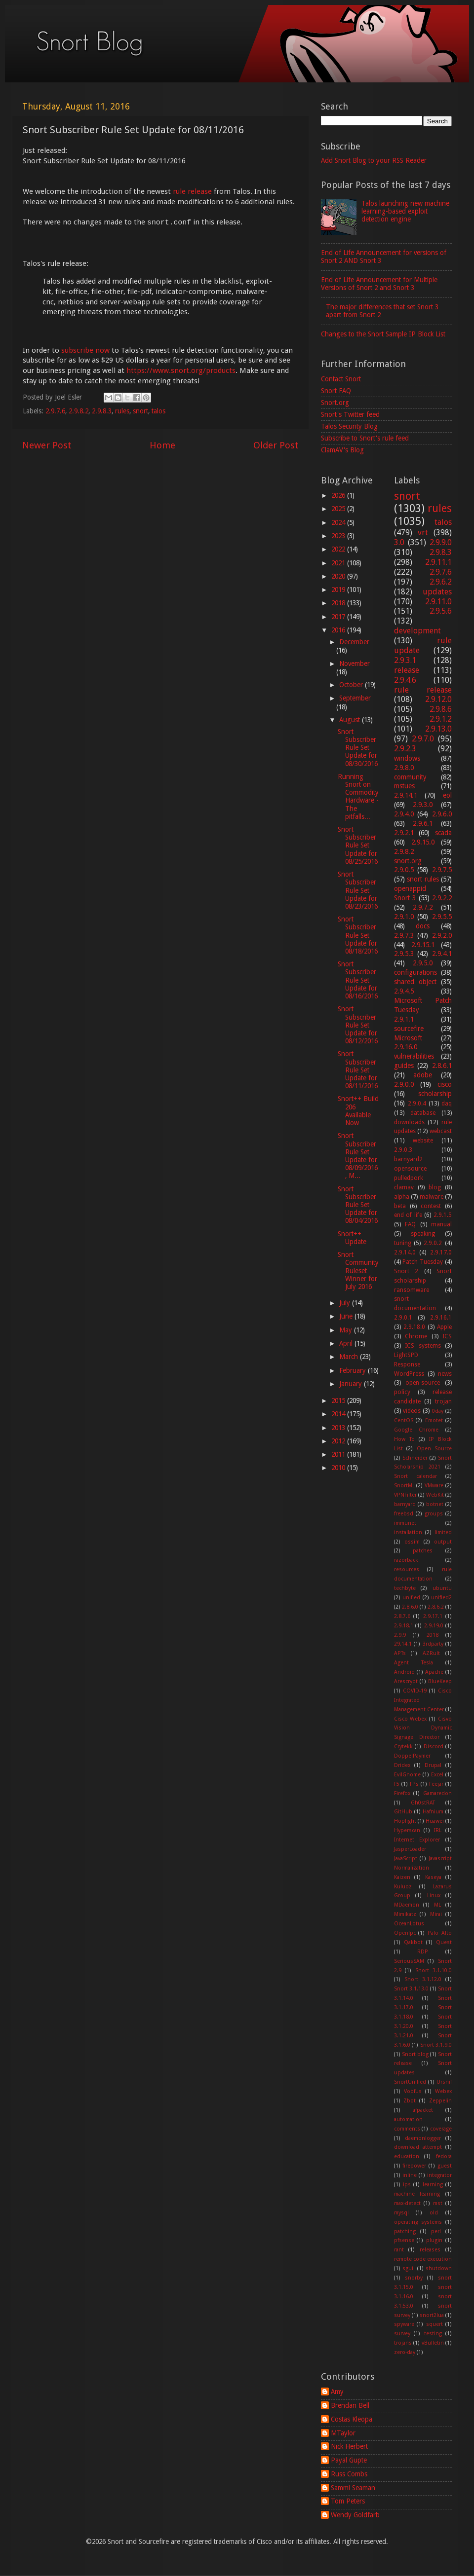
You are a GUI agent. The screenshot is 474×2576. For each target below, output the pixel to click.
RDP (422, 1952)
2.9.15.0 (422, 842)
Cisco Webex (410, 1719)
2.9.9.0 (441, 542)
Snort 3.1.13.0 (411, 1989)
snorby (414, 2278)
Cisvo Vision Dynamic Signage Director (423, 1728)
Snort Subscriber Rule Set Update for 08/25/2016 (358, 845)
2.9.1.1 (404, 1019)
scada (443, 833)
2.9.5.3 (404, 953)
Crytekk (403, 1746)
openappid (410, 888)
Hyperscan (407, 1830)
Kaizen (402, 1877)
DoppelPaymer (412, 1756)
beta (400, 1206)
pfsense (404, 2240)
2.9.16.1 (441, 1317)
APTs (400, 1653)
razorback (406, 1560)
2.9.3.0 (423, 805)
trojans (403, 2343)
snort (140, 411)
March (349, 1357)
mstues (404, 786)
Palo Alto (440, 1933)
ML (437, 1905)
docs (423, 926)
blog (435, 1187)
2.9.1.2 (441, 719)
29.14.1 (403, 1644)
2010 (339, 1468)
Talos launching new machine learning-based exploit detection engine (405, 211)
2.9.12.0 (438, 699)
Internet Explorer (417, 1840)
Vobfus (413, 2091)
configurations (415, 972)
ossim (412, 1542)
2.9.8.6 (441, 709)
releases (430, 2249)
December (354, 642)
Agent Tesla (413, 1662)
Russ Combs (349, 2474)
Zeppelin (440, 2101)
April (347, 1343)
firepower (414, 2166)
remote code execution (423, 2259)
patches (423, 1550)
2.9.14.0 (405, 1252)
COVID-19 (415, 1691)
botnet (434, 1504)
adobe (422, 1075)
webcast (441, 1131)
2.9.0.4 (417, 1103)
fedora (444, 2156)
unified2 (441, 1597)
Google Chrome (416, 1430)
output (443, 1542)
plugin (434, 2240)
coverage (441, 2129)
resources (406, 1569)
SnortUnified (410, 2082)
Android (404, 1672)
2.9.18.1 (403, 1625)
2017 (339, 617)
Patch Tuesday (422, 1261)
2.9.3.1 (405, 660)
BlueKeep (440, 1681)
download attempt (418, 2147)
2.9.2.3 (405, 748)
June (347, 1316)
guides (404, 1065)
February (353, 1370)
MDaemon (406, 1905)
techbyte (405, 1588)
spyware (404, 2324)
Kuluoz (403, 1886)
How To (404, 1439)
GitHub (403, 1811)
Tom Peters (348, 2501)
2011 (339, 1454)
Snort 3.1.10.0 (433, 1970)
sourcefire (409, 1028)
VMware (434, 1485)
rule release (192, 191)
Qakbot (413, 1942)
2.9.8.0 (404, 768)
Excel (437, 1774)
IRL (437, 1830)
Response (407, 1364)
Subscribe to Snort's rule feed (365, 438)
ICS (447, 1336)
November (354, 663)
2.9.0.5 (404, 870)
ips (407, 2184)
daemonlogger (423, 2138)
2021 (339, 563)
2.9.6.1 (423, 823)
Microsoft (408, 1038)
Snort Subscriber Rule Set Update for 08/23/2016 (358, 890)
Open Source (434, 1448)
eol (447, 795)
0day (437, 1411)
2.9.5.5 (442, 916)
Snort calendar (415, 1476)
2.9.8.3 (102, 411)
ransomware (411, 1290)
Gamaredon (437, 1793)
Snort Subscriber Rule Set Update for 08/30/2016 (358, 748)
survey (402, 2333)
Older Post (276, 445)
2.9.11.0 (438, 601)
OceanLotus (409, 1923)
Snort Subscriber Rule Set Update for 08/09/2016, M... (358, 1155)
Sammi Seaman (353, 2488)
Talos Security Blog (349, 426)
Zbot (409, 2101)
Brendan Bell (350, 2405)
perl (436, 2231)
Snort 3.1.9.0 (436, 2045)
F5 (396, 1784)
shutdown (439, 2268)
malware (431, 1196)
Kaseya (433, 1877)
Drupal (433, 1765)
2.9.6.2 (441, 582)
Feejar (436, 1784)
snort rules (423, 879)
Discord (433, 1746)
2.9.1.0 (404, 916)
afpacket (423, 2110)
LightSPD (406, 1355)
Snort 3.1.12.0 (422, 1979)
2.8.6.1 (442, 1065)
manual (441, 1224)
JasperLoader (410, 1849)
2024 (339, 522)
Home (162, 445)
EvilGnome (407, 1774)
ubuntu (442, 1588)
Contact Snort (341, 379)
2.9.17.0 (441, 1252)
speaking (423, 1233)
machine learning (417, 2194)
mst (437, 2203)
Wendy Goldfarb (355, 2515)
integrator (439, 2175)
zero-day (404, 2352)
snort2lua (432, 2315)
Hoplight (405, 1821)
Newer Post (47, 445)
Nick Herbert (349, 2446)
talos (158, 411)
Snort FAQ (336, 391)
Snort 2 (406, 1271)
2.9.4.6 (405, 680)
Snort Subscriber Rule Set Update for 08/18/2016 (358, 935)
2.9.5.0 (423, 963)
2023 (339, 536)
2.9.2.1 (404, 833)
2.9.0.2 (433, 1243)
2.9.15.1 (422, 945)
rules (122, 411)
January (351, 1384)
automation (408, 2119)
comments (407, 2129)
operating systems (418, 2222)
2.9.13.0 (438, 729)
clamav (404, 1187)
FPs (414, 1784)
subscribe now (85, 350)
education (406, 2156)
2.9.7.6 (55, 411)
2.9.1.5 (443, 1215)
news (445, 1373)
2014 (339, 1414)
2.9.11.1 (438, 562)
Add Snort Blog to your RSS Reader (374, 160)
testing (433, 2333)
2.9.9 (400, 1635)
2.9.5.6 (441, 611)
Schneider (415, 1458)
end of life (408, 1215)
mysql (401, 2212)
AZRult (431, 1653)
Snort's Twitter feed (350, 414)
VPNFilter (405, 1495)
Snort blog (415, 2054)
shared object (415, 982)
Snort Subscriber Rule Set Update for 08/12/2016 (358, 1025)
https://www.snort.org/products (181, 370)
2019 (339, 589)
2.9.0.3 (403, 1149)
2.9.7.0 (423, 738)
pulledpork (408, 1178)
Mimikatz (405, 1914)
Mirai (436, 1914)
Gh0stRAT (423, 1803)
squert (434, 2324)
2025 (339, 509)
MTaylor (343, 2433)
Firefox (402, 1793)
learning (433, 2184)
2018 (339, 603)
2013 (339, 1428)
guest (444, 2166)
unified (411, 1597)
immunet (405, 1523)
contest (431, 1206)
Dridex (402, 1765)
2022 (339, 549)
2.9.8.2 (78, 411)
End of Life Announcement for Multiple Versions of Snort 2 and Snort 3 (379, 284)
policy (402, 1392)
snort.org (408, 861)
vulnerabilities (414, 1056)
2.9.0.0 (404, 1084)
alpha (401, 1196)
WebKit (435, 1495)
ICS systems (423, 1345)
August (350, 720)
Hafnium (433, 1811)
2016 (339, 630)
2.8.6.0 (410, 1607)
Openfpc (405, 1933)
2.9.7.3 (404, 935)
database (422, 1112)
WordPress (409, 1373)
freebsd (403, 1513)
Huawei (435, 1821)
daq (446, 1103)
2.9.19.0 (433, 1625)
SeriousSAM (409, 1961)
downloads (409, 1122)
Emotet (434, 1420)
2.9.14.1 (405, 795)
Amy (337, 2391)
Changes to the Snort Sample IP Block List (383, 334)
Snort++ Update (352, 1238)
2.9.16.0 (405, 1047)
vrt (423, 532)
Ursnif (444, 2082)
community (410, 777)
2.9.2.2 (442, 898)
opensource (410, 1168)
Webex (443, 2091)
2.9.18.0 (414, 1327)
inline (409, 2175)
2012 (339, 1441)
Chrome (416, 1336)
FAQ (410, 1224)
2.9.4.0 (404, 814)
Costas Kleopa (351, 2419)
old (434, 2212)
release (406, 670)
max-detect (407, 2203)
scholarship (435, 1094)
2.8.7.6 (402, 1616)
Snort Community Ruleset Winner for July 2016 (358, 1270)
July (345, 1303)
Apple (444, 1327)
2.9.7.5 (442, 870)
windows (407, 758)
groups (434, 1513)
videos (412, 1410)
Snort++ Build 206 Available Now (358, 1111)
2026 (339, 495)
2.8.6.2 (436, 1607)
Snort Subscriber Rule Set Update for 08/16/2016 (358, 980)
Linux (433, 1895)
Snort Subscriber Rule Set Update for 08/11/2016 (358, 1070)
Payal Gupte (349, 2460)
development (417, 630)
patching (405, 2231)
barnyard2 (408, 1159)
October (352, 685)
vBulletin (433, 2343)
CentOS (403, 1420)
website (423, 1140)
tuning (402, 1243)
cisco (444, 1084)
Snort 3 (405, 898)
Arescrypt (406, 1681)
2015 (339, 1400)
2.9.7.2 (423, 907)
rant (399, 2249)
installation (408, 1532)
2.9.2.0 (442, 935)
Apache (434, 1672)
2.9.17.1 (432, 1616)
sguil (408, 2268)
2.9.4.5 (404, 991)
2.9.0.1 (403, 1317)
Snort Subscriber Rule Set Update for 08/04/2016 (358, 1205)
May (346, 1330)
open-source (422, 1382)
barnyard (405, 1504)
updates (437, 591)
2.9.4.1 (442, 953)
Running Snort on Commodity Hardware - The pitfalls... (358, 796)
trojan (443, 1401)
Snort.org (335, 402)
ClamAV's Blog (342, 450)
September (355, 698)
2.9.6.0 (442, 814)
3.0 (399, 542)
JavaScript (405, 1858)
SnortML (404, 1485)
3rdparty (433, 1644)
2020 (339, 576)
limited (443, 1532)
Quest (444, 1942)
